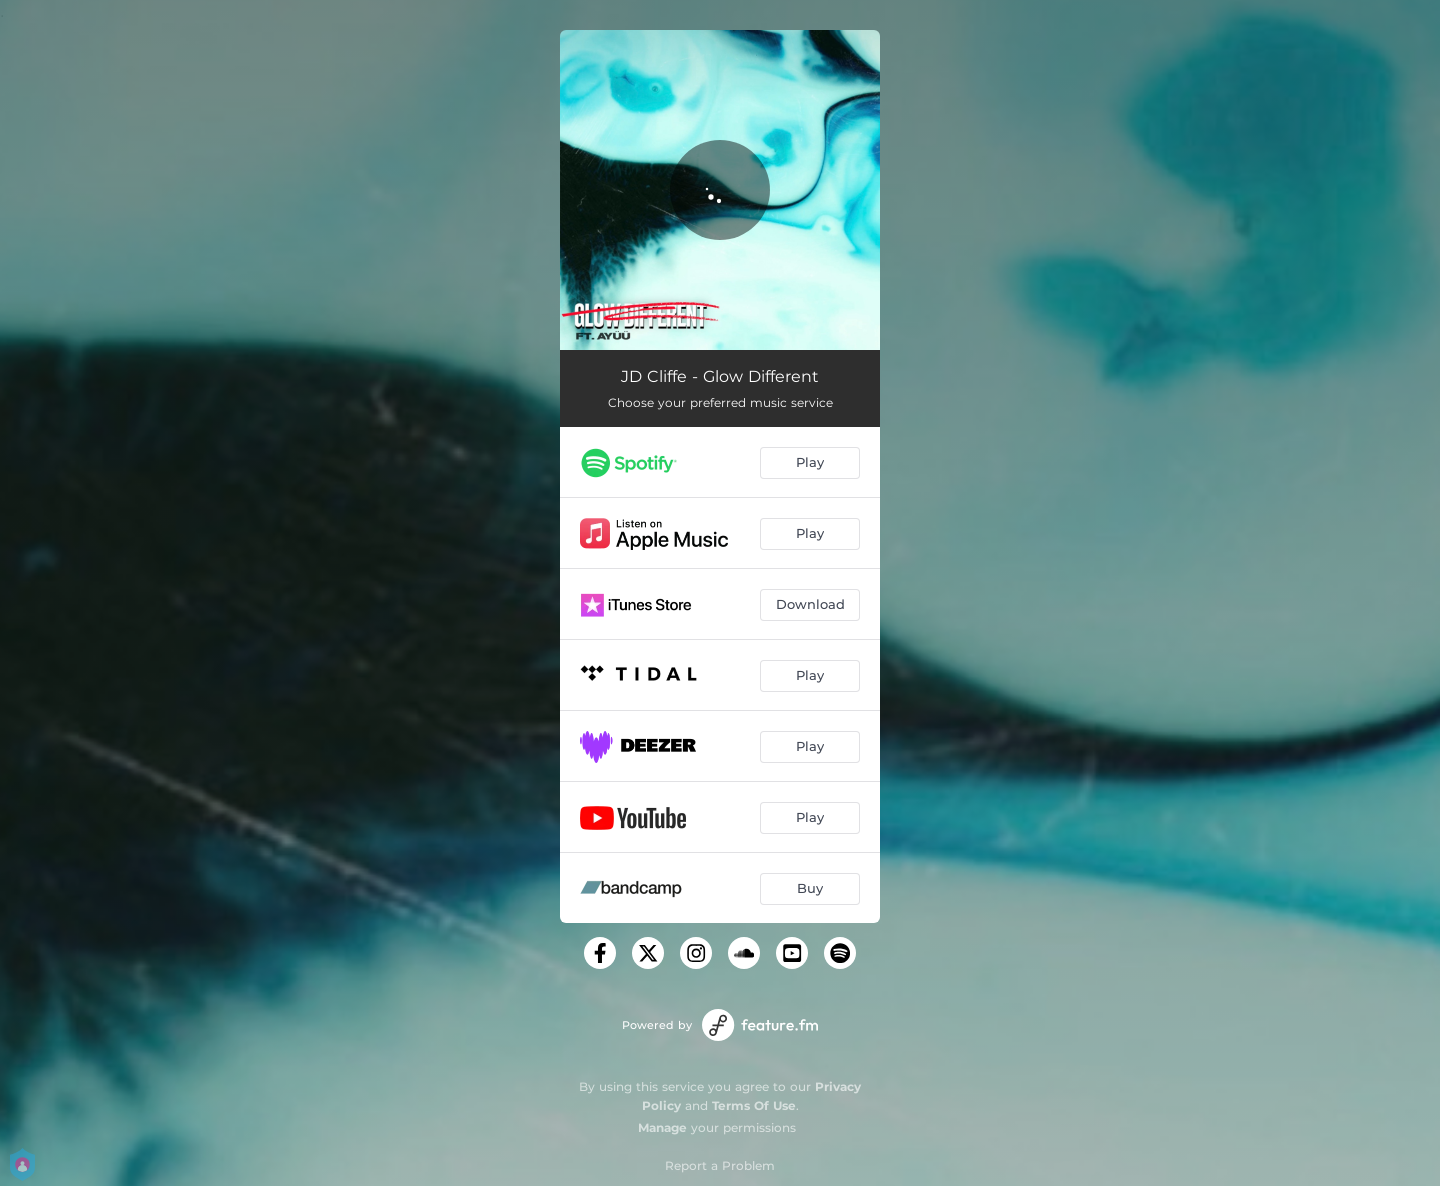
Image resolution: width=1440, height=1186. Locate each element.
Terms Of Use (754, 1105)
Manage (662, 1127)
